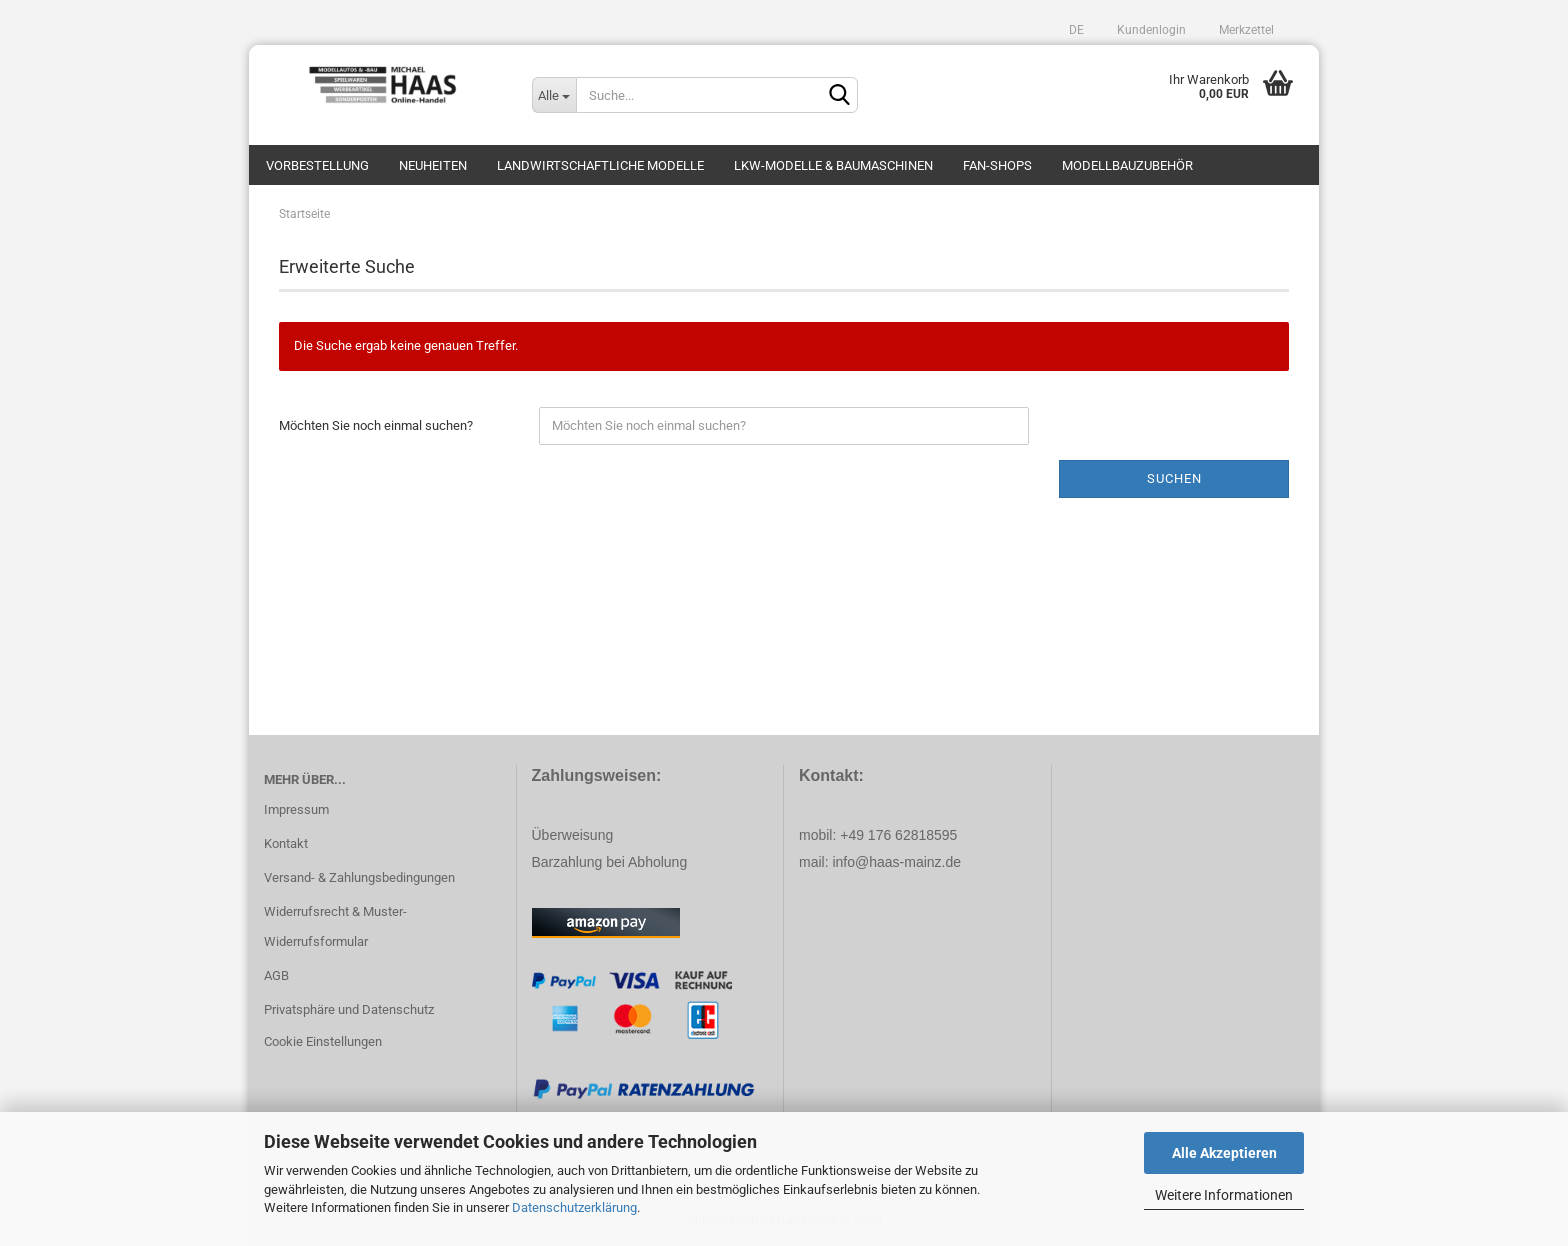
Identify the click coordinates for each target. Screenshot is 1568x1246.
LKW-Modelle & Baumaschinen (833, 165)
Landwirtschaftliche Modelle (600, 165)
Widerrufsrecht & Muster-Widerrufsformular (335, 926)
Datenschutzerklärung (574, 1207)
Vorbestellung (317, 165)
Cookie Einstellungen (323, 1041)
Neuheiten (433, 165)
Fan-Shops (997, 165)
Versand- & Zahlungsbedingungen (359, 877)
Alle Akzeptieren (1224, 1153)
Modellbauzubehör (1127, 165)
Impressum (296, 809)
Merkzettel (1245, 30)
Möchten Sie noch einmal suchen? (376, 425)
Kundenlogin (1150, 30)
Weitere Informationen (1224, 1195)
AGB (276, 975)
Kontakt (286, 843)
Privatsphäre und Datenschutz (349, 1009)
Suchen (1174, 478)
